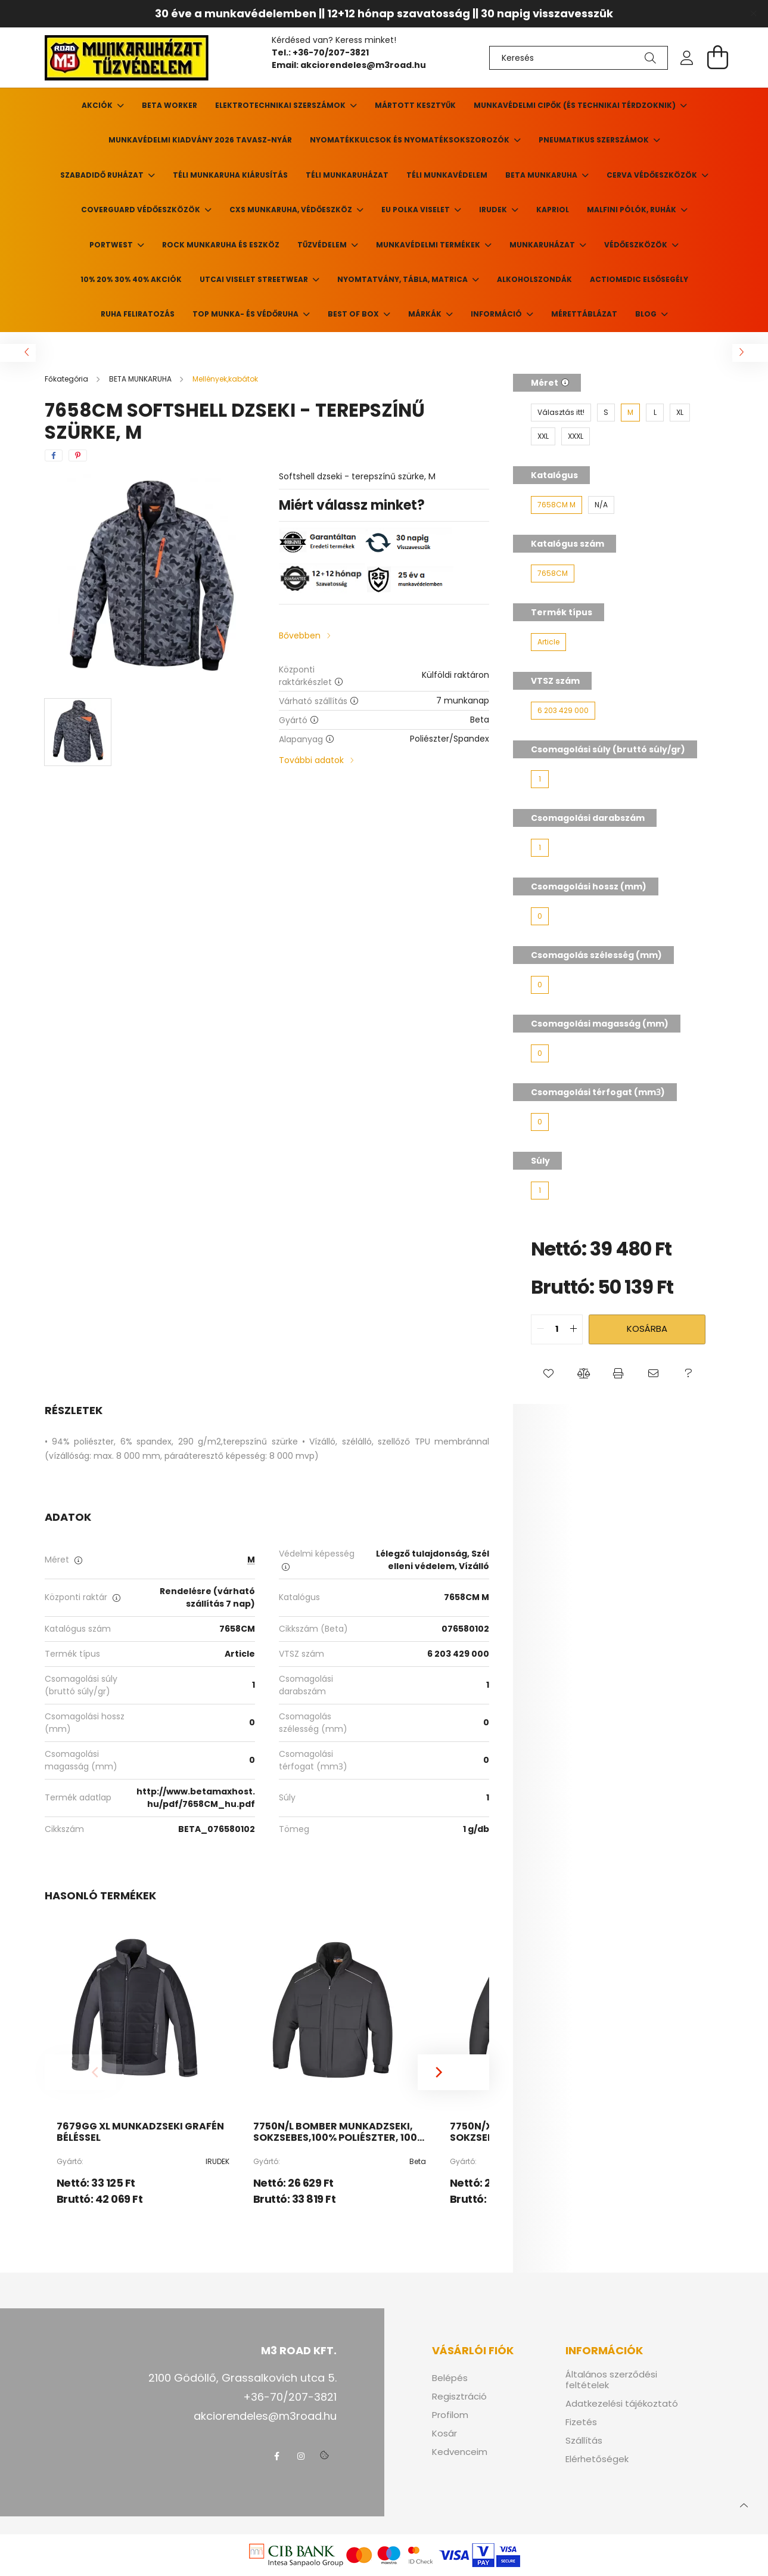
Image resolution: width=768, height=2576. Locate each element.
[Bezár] (753, 14)
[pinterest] (78, 455)
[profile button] (687, 58)
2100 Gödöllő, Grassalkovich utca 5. (242, 2377)
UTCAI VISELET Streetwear (255, 279)
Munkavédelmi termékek (429, 245)
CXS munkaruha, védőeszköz (291, 209)
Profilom (450, 2415)
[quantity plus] (573, 1329)
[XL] (680, 412)
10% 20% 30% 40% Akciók (131, 279)
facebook (277, 2456)
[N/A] (601, 505)
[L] (655, 412)
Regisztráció (459, 2396)
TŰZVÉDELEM (323, 245)
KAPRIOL (552, 209)
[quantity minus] (540, 1329)
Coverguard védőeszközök (141, 209)
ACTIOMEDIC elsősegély (639, 279)
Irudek (494, 209)
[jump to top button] (743, 2503)
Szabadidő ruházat (102, 175)
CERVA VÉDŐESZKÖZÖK (653, 175)
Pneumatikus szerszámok (595, 140)
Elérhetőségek (597, 2459)
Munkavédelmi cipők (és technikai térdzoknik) (575, 105)
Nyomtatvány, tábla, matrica (403, 279)
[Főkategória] (67, 379)
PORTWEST (112, 245)
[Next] (453, 2072)
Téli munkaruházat (347, 175)
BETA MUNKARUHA (542, 175)
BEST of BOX (354, 314)
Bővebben (300, 635)
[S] (606, 412)
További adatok (311, 760)
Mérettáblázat (584, 314)
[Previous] (80, 2072)
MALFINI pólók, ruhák (632, 209)
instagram (301, 2456)
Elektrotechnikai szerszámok (281, 105)
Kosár (444, 2433)
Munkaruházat (543, 245)
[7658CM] (552, 573)
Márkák (425, 314)
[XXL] (543, 436)
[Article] (548, 642)
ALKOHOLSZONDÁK (534, 279)
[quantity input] (556, 1329)
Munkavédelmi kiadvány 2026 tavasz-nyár (200, 140)
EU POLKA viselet (416, 209)
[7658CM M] (556, 505)
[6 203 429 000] (563, 711)
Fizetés (581, 2422)
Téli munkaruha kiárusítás (230, 175)
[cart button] (718, 57)
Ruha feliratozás (138, 314)
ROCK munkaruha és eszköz (220, 245)
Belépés (450, 2378)
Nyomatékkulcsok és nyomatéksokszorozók (410, 140)
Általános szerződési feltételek (611, 2380)
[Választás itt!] (561, 412)
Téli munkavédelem (446, 175)
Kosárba (647, 1328)
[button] (548, 1374)
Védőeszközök (636, 245)
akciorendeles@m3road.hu (363, 65)
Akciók (98, 105)
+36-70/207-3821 (332, 52)
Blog (646, 314)
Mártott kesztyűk (415, 105)
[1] (540, 779)
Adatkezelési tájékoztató (621, 2403)
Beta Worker (169, 105)
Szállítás (583, 2440)
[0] (540, 916)
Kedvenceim (459, 2452)
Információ (497, 314)
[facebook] (54, 455)
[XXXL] (575, 436)
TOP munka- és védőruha (246, 314)
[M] (630, 412)
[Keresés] (578, 58)
